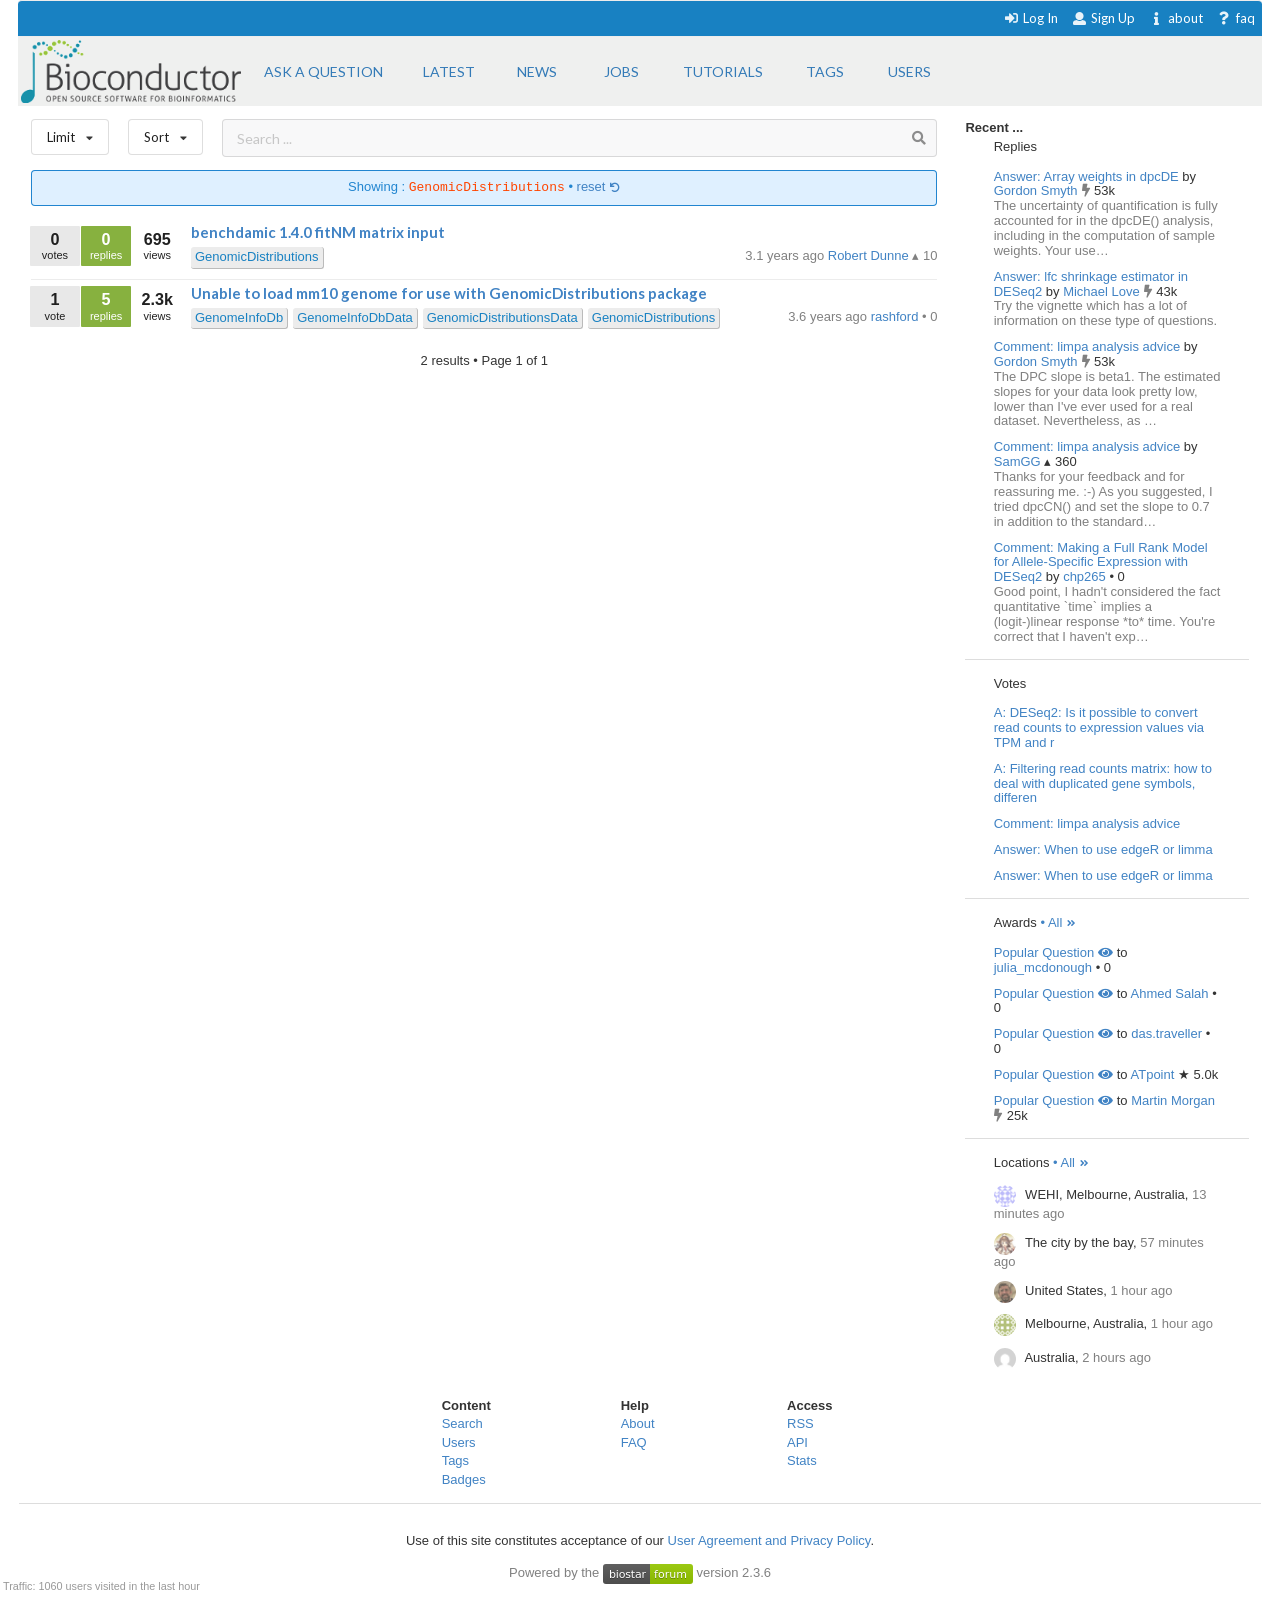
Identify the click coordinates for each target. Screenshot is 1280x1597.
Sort (165, 132)
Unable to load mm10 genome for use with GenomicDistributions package (449, 293)
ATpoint (1153, 1074)
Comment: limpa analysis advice (1087, 346)
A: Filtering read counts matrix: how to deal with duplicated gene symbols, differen (1103, 783)
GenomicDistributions (257, 256)
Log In (1030, 18)
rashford (896, 316)
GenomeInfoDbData (355, 317)
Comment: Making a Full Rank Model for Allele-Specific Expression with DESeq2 (1101, 562)
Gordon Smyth (1037, 190)
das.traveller (1166, 1033)
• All (1058, 922)
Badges (464, 1479)
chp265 (1086, 576)
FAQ (634, 1442)
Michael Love (1103, 291)
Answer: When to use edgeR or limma (1103, 849)
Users (459, 1442)
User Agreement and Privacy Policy (769, 1540)
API (797, 1442)
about (1175, 18)
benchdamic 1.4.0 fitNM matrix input (318, 232)
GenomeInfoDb (239, 317)
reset (599, 187)
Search (462, 1423)
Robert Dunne (870, 255)
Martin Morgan (1173, 1100)
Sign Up (1103, 18)
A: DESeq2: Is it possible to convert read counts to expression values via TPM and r (1099, 727)
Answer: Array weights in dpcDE (1086, 176)
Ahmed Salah (1170, 993)
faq (1235, 18)
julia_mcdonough (1043, 967)
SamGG (1019, 461)
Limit (70, 132)
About (638, 1423)
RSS (800, 1423)
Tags (455, 1460)
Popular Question (1053, 952)
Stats (802, 1460)
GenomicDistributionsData (502, 317)
